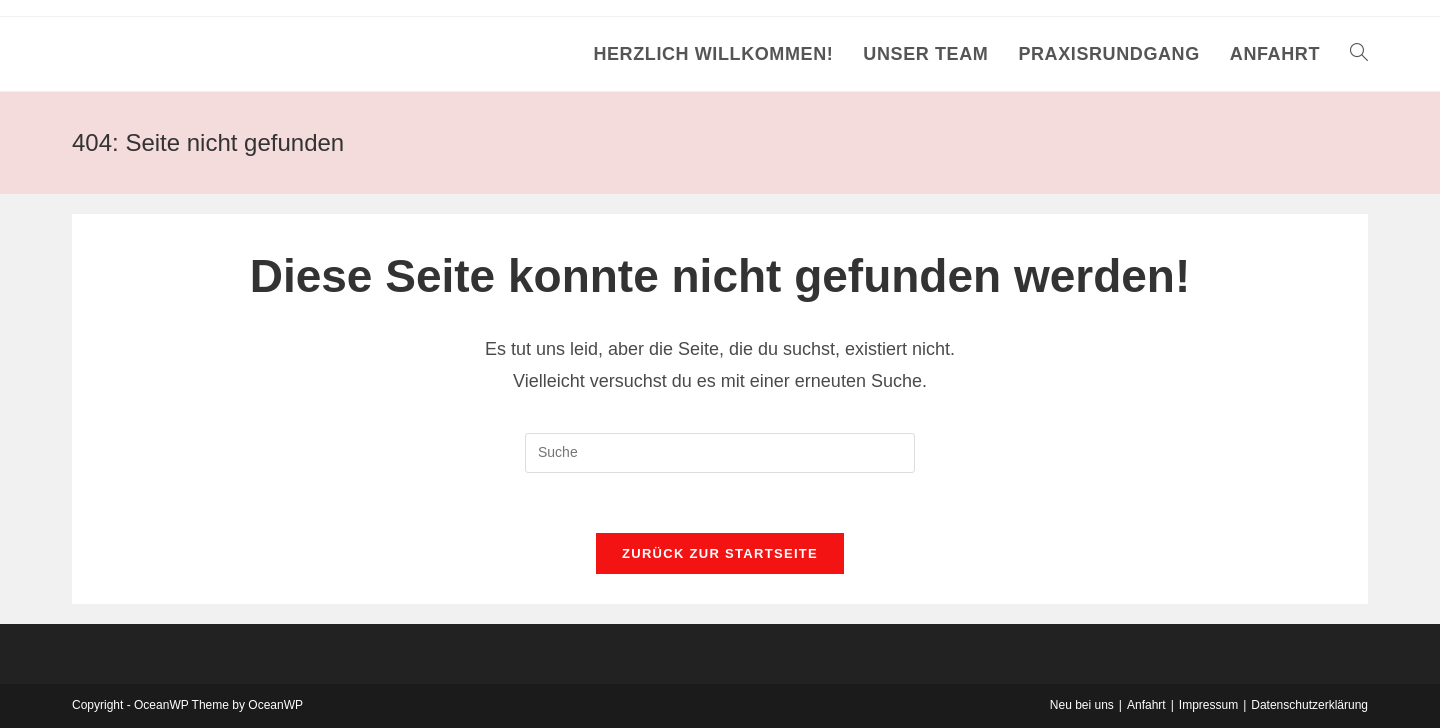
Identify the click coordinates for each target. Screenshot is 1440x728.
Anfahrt (1146, 705)
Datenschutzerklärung (1309, 705)
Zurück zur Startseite (720, 553)
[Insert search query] (720, 453)
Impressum (1208, 705)
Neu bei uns (1082, 705)
